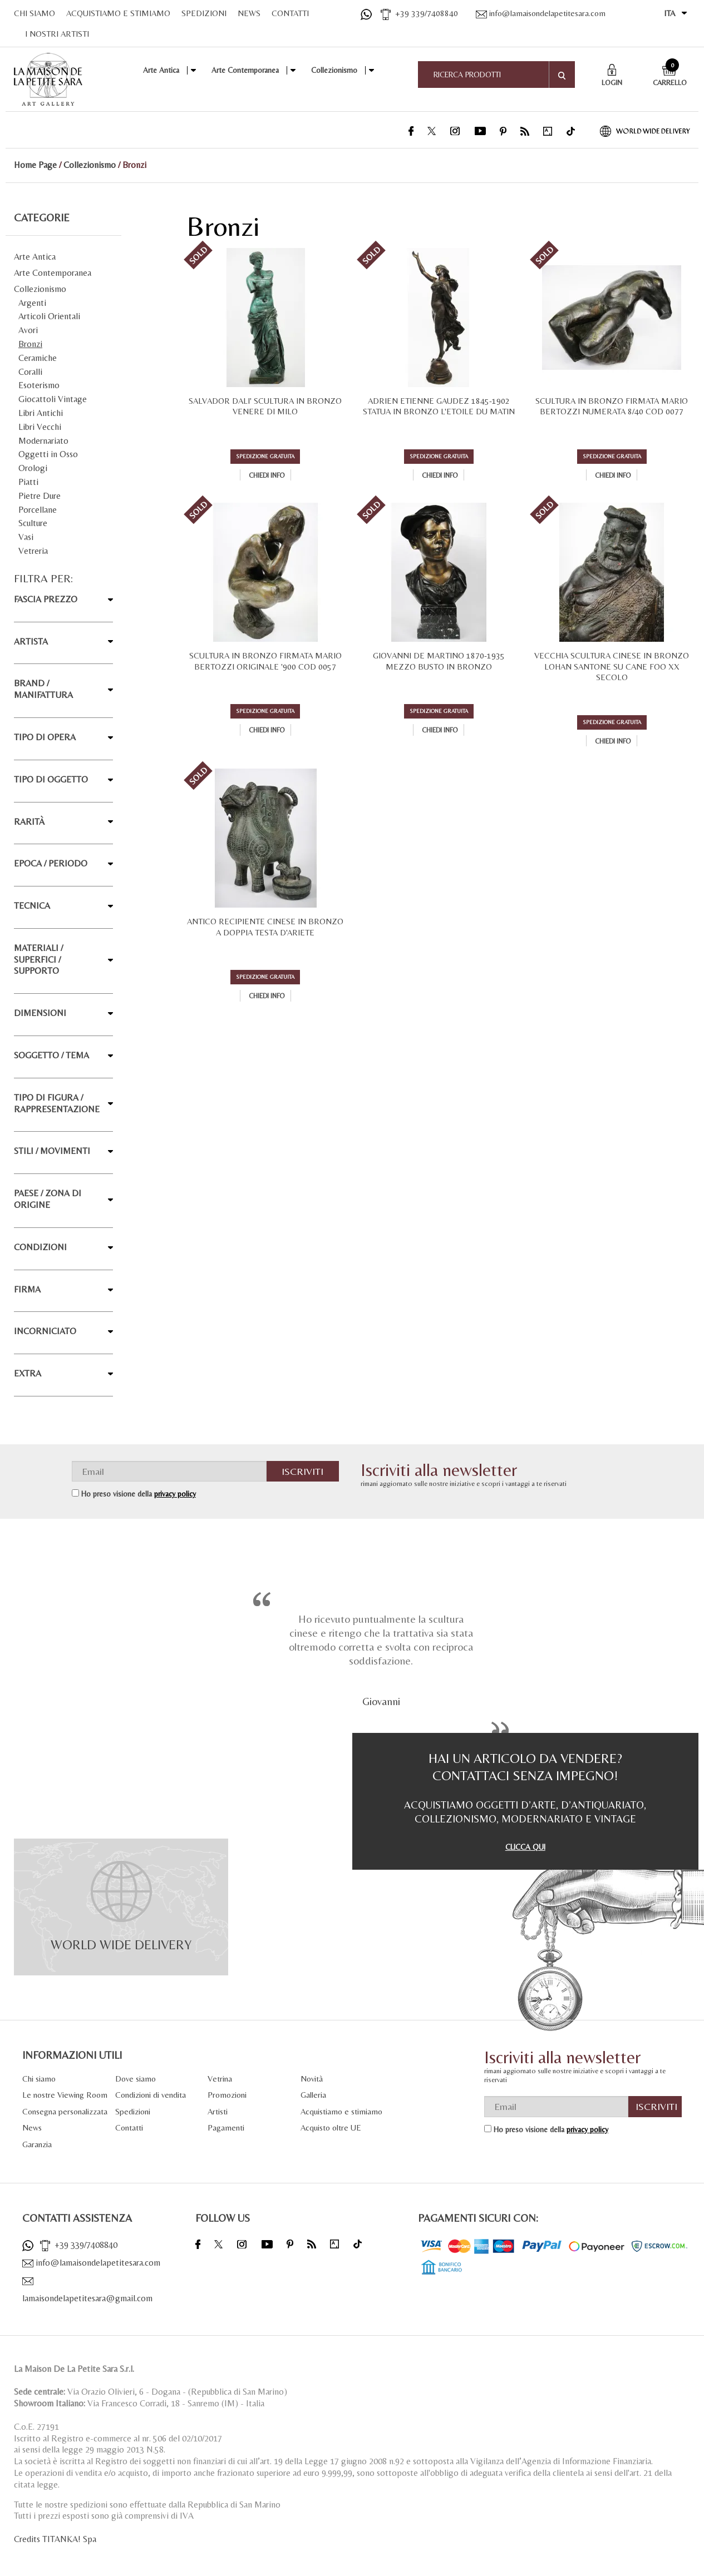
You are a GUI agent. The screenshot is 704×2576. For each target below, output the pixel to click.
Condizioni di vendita (150, 2094)
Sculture (32, 523)
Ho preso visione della (138, 1493)
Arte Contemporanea (245, 70)
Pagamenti (226, 2127)
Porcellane (37, 509)
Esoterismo (39, 385)
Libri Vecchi (39, 427)
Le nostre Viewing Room (64, 2094)
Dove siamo (135, 2078)
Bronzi (30, 344)
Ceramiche (37, 358)
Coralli (30, 371)
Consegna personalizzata (64, 2111)
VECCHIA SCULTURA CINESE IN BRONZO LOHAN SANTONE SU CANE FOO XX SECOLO (611, 666)
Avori (28, 330)
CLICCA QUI (525, 1846)
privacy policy (175, 1493)
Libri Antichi (40, 413)
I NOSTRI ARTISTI (57, 33)
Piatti (28, 482)
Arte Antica (161, 70)
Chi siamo (39, 2078)
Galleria (313, 2094)
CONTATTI (290, 13)
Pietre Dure (39, 496)
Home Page (35, 165)
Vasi (25, 537)
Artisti (218, 2111)
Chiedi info (266, 475)
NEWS (249, 13)
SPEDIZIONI (204, 13)
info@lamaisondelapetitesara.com (540, 13)
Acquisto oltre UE (331, 2127)
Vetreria (33, 551)
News (32, 2127)
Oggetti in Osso (48, 454)
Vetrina (220, 2078)
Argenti (32, 303)
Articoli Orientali (49, 316)
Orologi (32, 468)
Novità (312, 2078)
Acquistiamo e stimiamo (341, 2111)
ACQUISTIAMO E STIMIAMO (118, 13)
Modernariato (43, 440)
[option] (381, 1657)
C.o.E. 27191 (36, 2426)
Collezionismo (334, 70)
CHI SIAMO (34, 13)
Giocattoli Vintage (52, 399)
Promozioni (227, 2094)
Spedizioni (132, 2111)
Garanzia (37, 2144)
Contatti (129, 2127)
